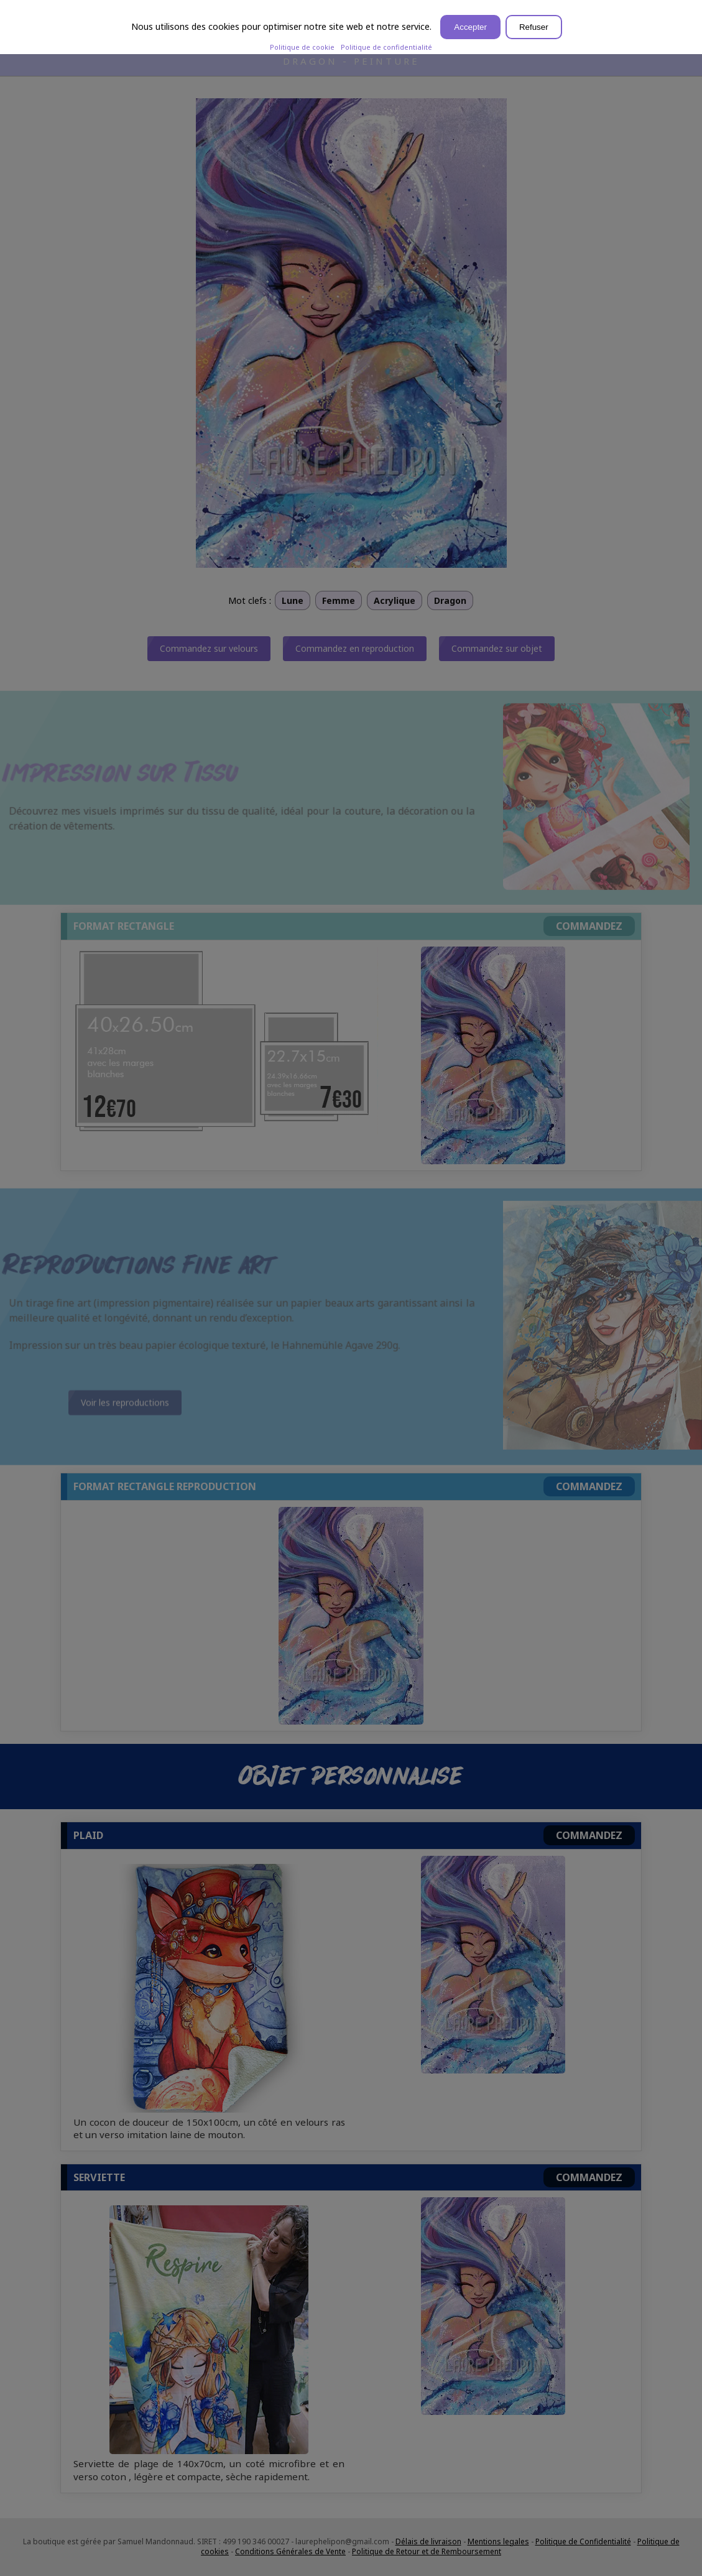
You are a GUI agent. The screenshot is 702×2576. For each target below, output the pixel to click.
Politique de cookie (302, 47)
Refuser (533, 27)
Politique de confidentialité (386, 47)
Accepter (470, 27)
